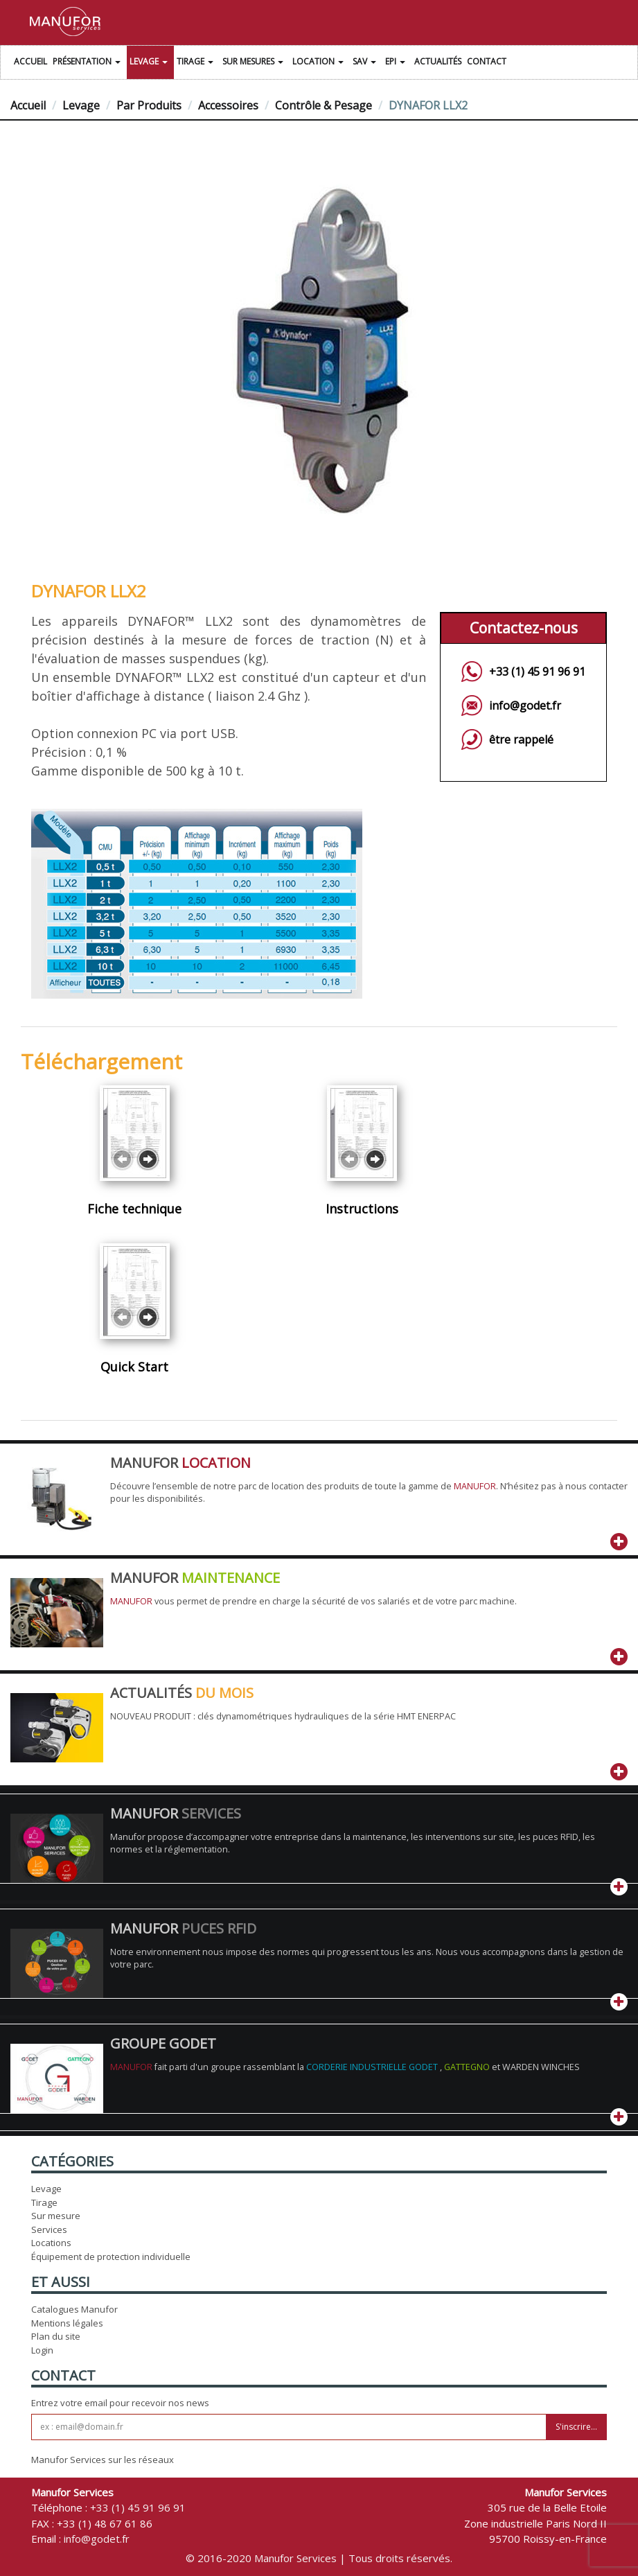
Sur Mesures (254, 63)
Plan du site (55, 2336)
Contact (486, 61)
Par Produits (148, 105)
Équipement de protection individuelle (110, 2256)
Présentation (88, 63)
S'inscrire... (576, 2427)
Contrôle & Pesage (323, 105)
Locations (51, 2242)
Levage (150, 63)
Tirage (197, 63)
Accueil (30, 61)
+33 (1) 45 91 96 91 (537, 671)
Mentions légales (67, 2323)
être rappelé (521, 739)
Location (319, 63)
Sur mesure (55, 2215)
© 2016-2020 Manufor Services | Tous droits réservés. (319, 2558)
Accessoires (228, 105)
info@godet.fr (525, 705)
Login (42, 2350)
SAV (366, 63)
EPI (397, 63)
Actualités (437, 61)
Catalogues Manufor (74, 2309)
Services (49, 2229)
